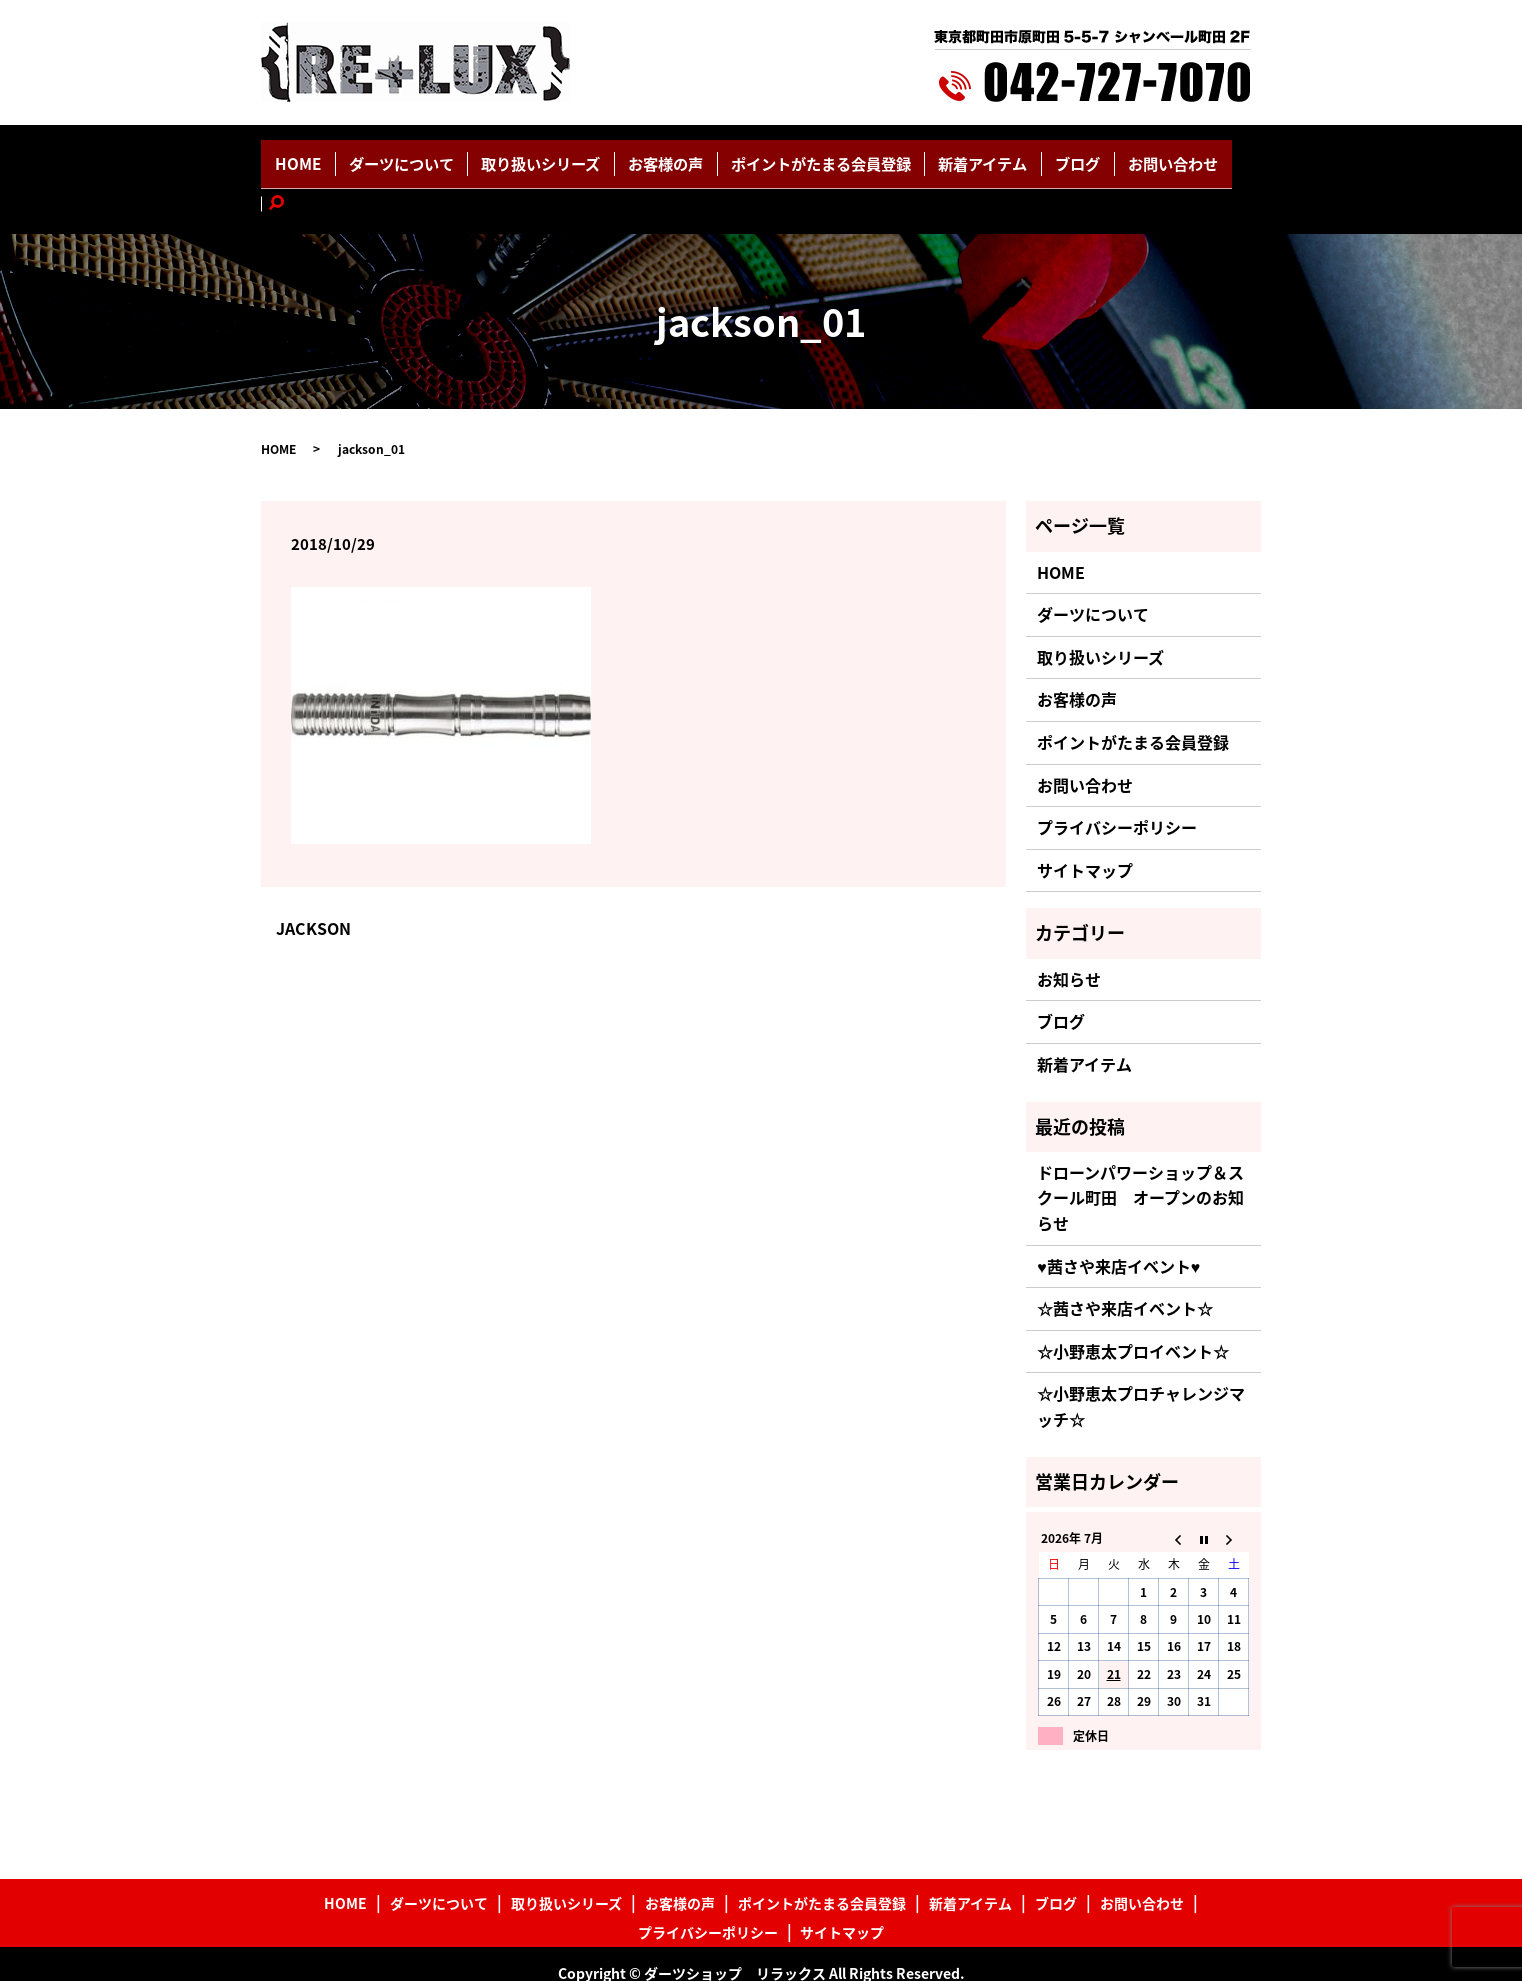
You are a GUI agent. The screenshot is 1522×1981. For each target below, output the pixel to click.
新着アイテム (957, 157)
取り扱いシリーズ (563, 157)
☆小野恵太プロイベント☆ (1133, 1306)
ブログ (1039, 157)
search (1199, 157)
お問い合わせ (1122, 157)
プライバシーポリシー (1117, 782)
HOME (349, 157)
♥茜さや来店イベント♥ (1118, 1221)
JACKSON (313, 883)
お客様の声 (674, 157)
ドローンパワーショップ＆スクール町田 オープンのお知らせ (1140, 1152)
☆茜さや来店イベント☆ (1125, 1263)
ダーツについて (440, 157)
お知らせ (1069, 934)
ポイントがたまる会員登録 (812, 157)
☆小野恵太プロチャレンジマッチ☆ (1141, 1361)
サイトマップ (1085, 825)
